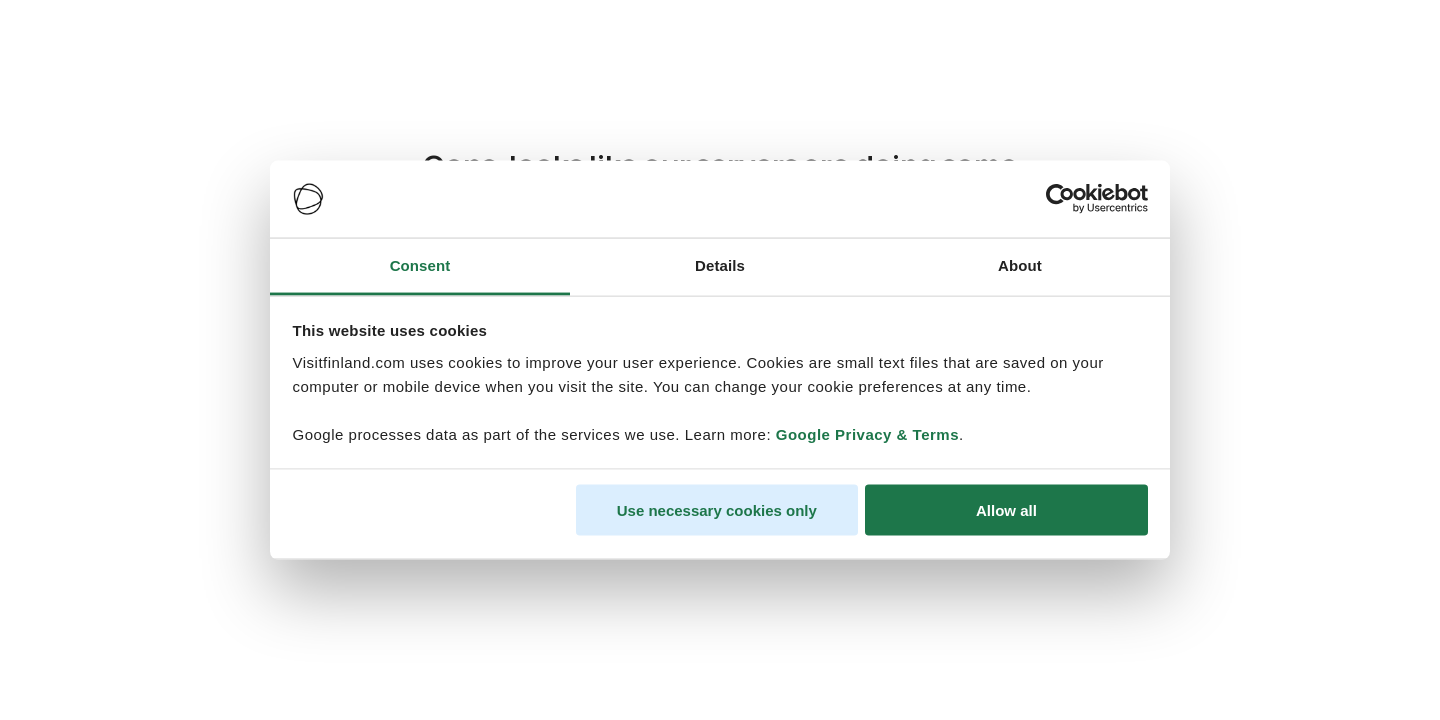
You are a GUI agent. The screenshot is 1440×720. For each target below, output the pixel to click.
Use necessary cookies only (717, 510)
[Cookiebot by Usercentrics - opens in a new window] (1060, 199)
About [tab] (1020, 264)
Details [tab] (720, 264)
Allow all (1006, 510)
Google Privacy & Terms (867, 433)
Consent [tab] (420, 264)
